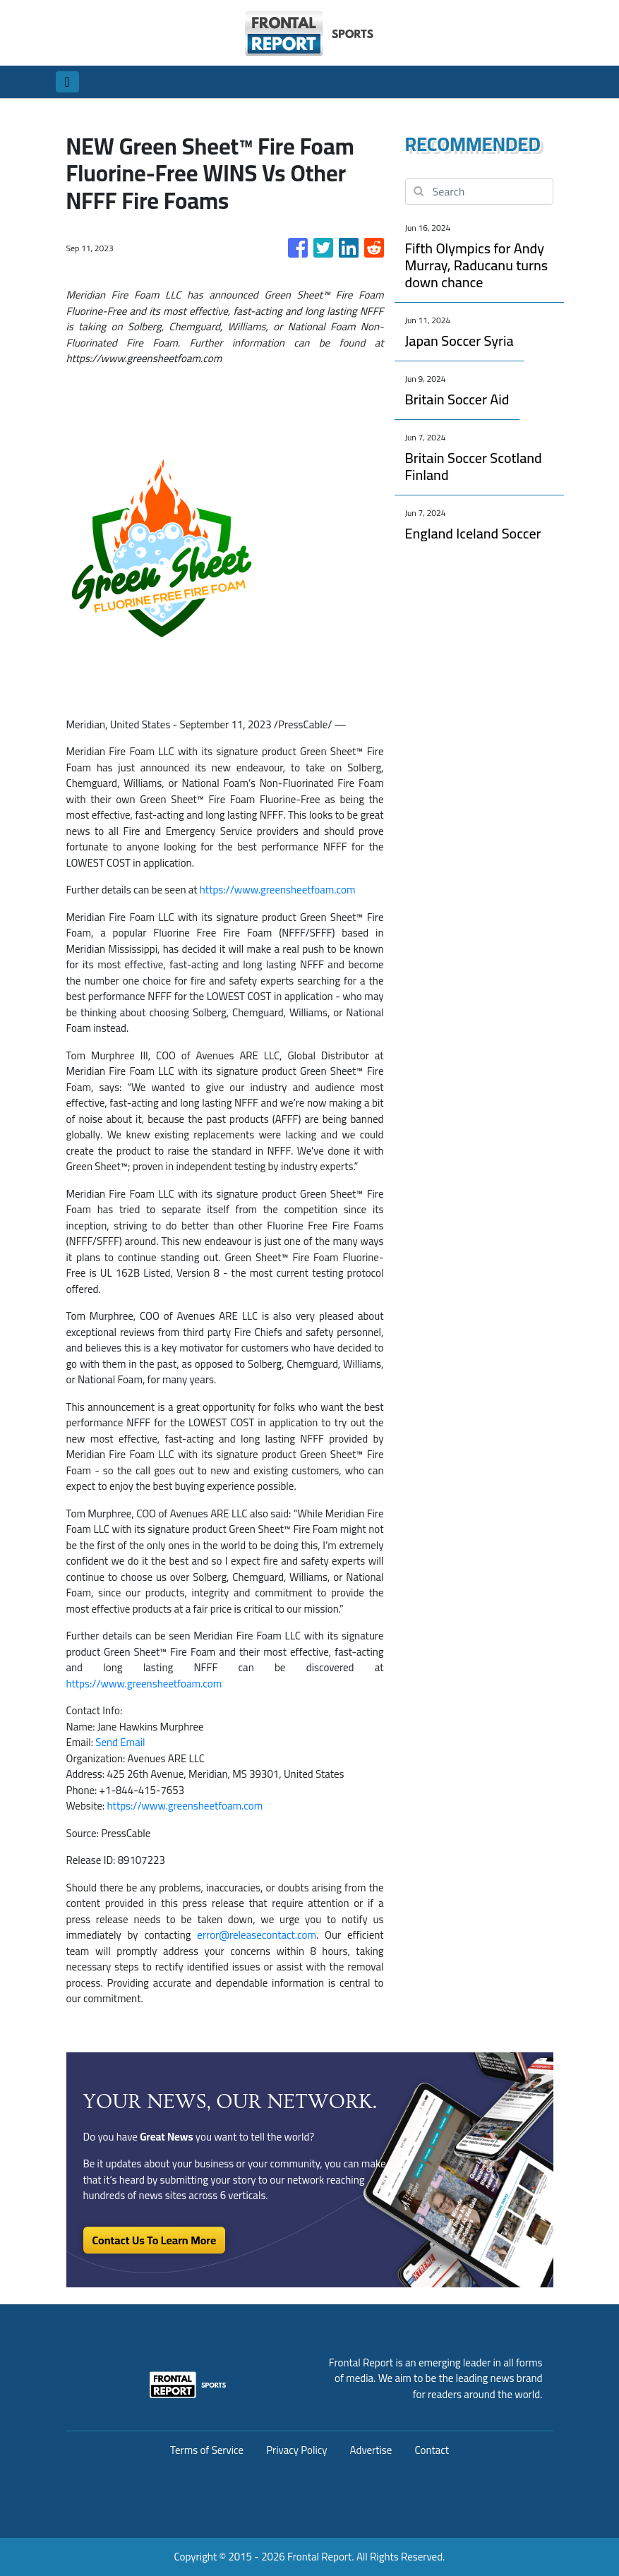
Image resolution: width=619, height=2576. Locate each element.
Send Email (120, 1742)
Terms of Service (207, 2450)
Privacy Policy (296, 2450)
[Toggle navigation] (67, 81)
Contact (431, 2450)
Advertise (371, 2450)
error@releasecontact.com (256, 1935)
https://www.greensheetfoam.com (278, 889)
